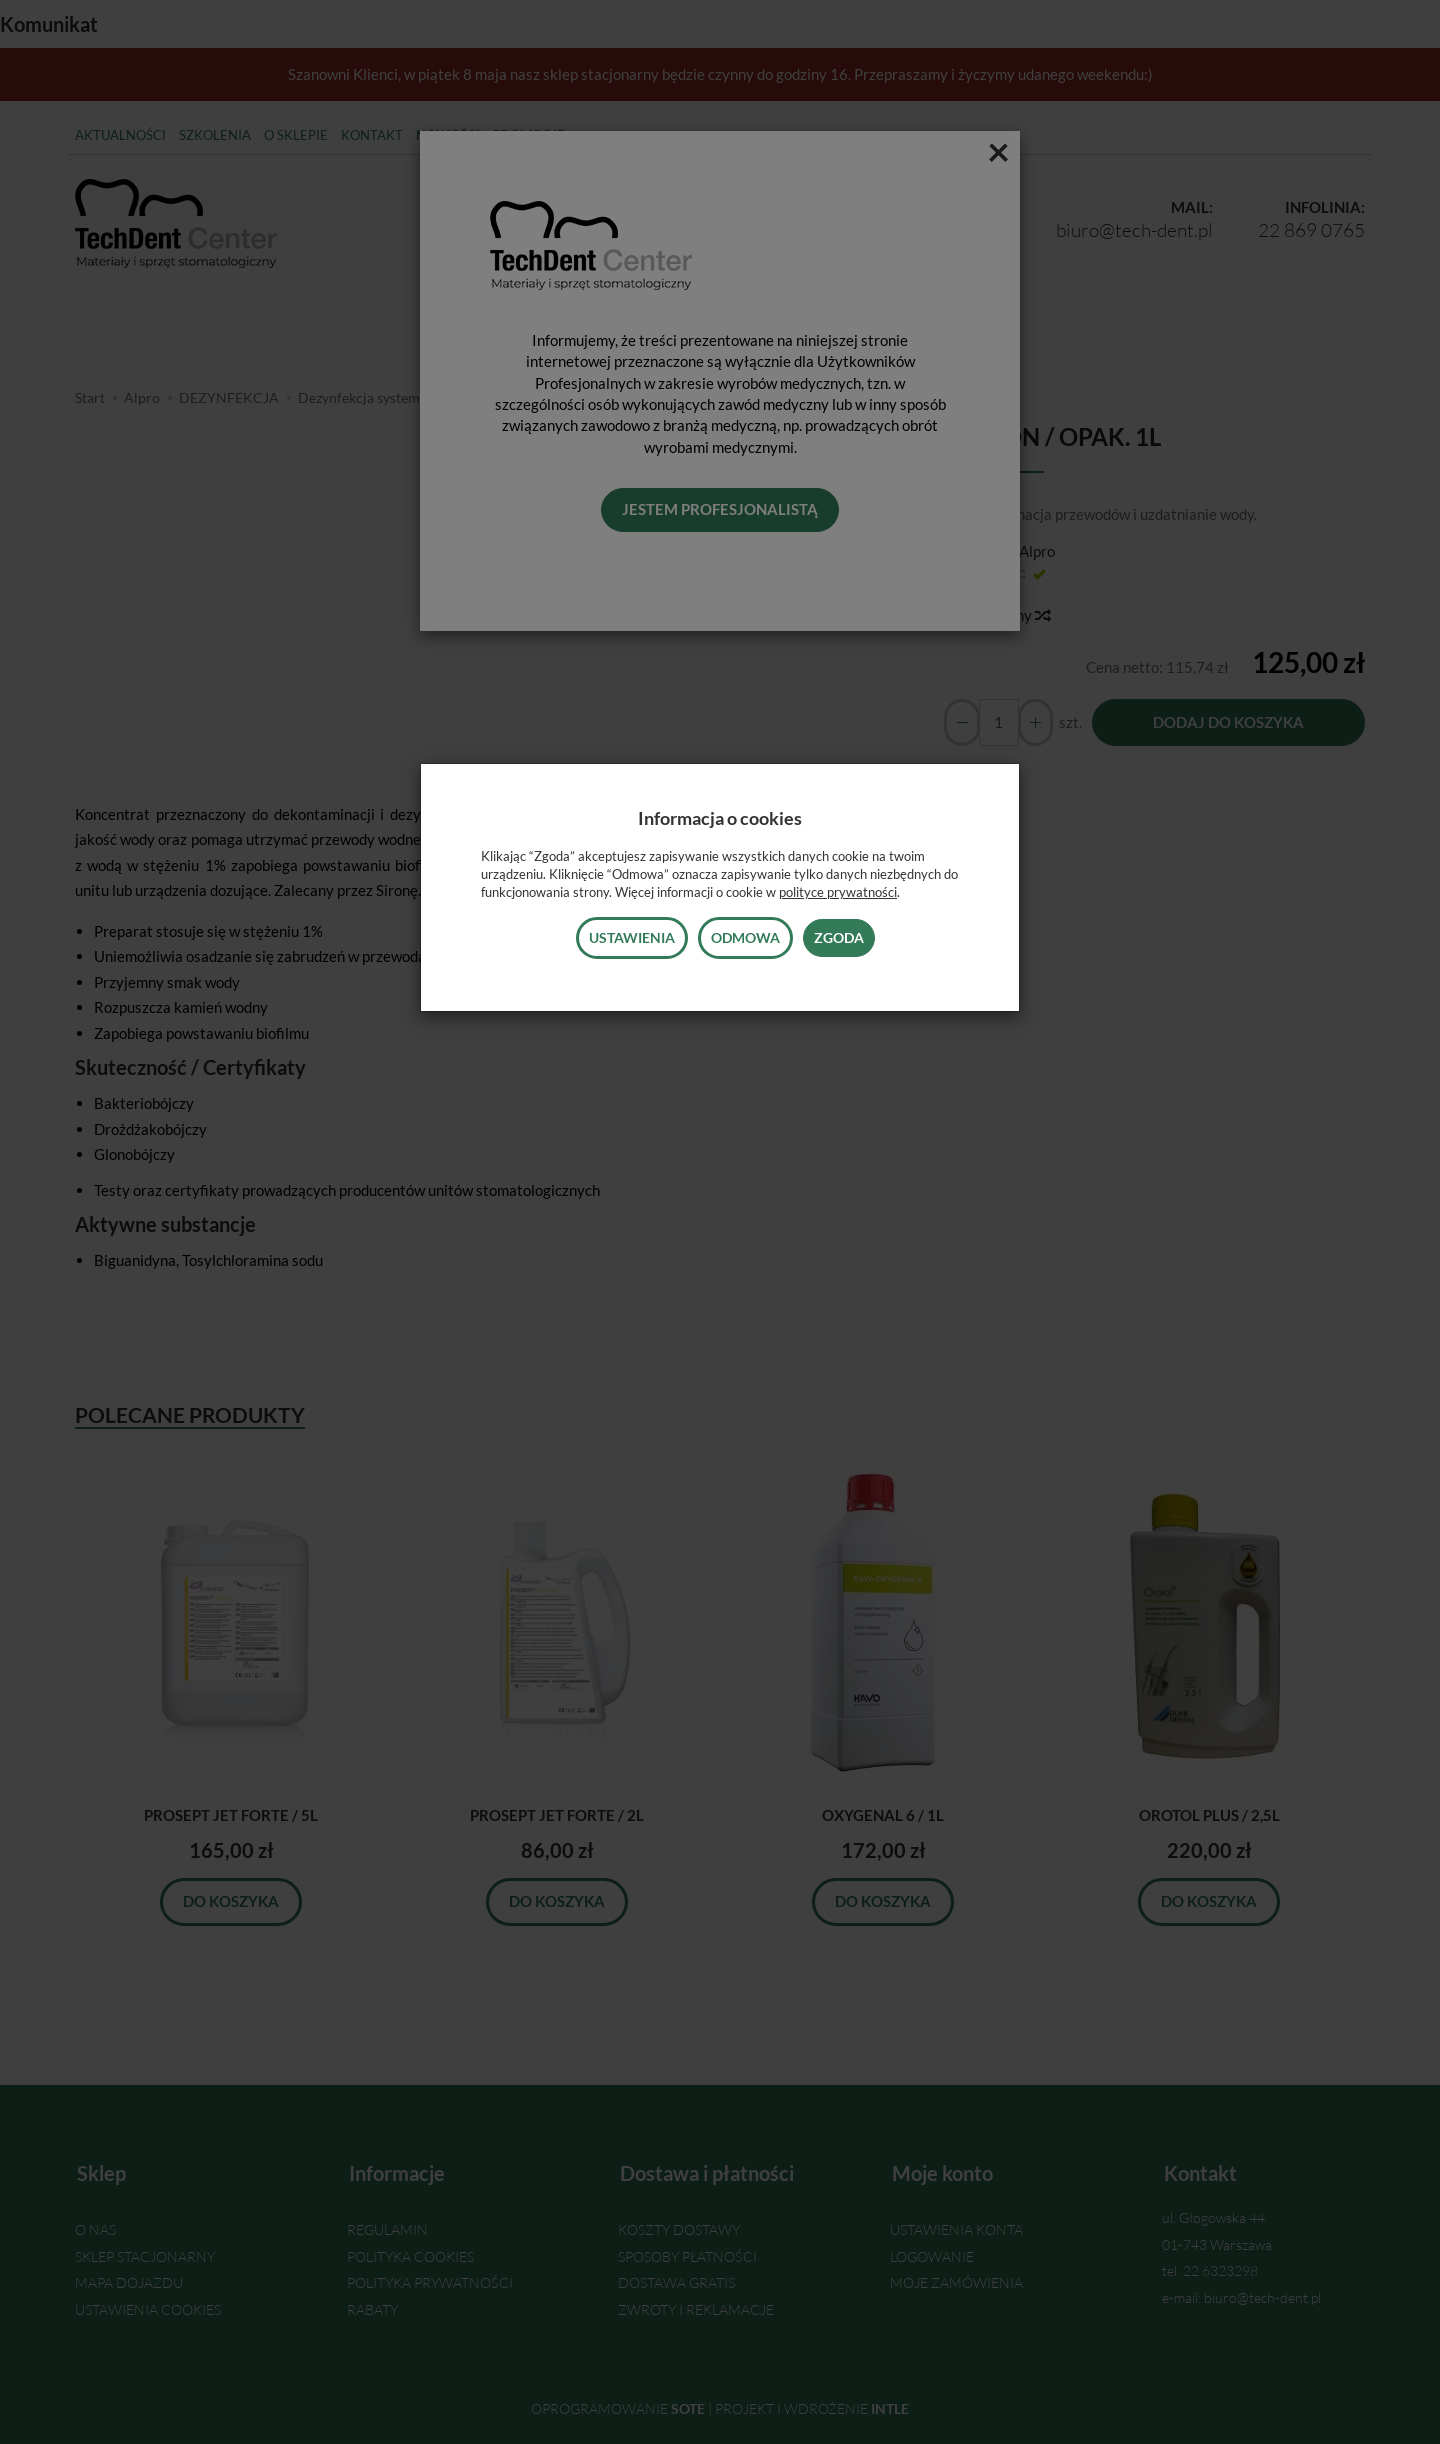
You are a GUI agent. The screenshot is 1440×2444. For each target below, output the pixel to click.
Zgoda (839, 937)
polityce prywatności (838, 892)
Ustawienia (632, 937)
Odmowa (745, 937)
